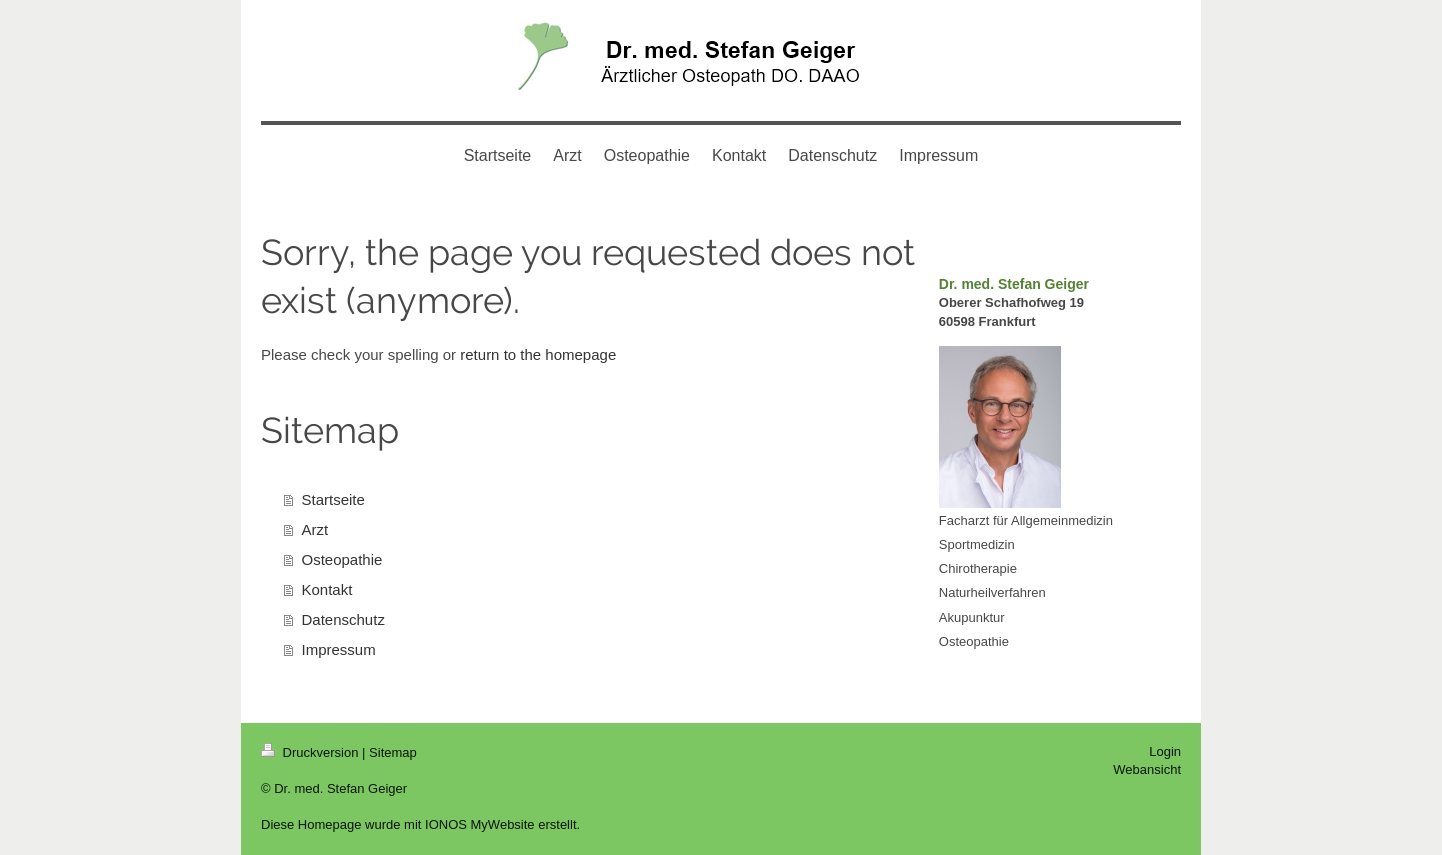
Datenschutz (343, 619)
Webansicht (1147, 769)
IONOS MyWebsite (480, 824)
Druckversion (311, 752)
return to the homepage (538, 354)
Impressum (339, 649)
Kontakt (327, 589)
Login (1165, 751)
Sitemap (393, 752)
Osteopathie (342, 559)
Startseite (333, 499)
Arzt (315, 529)
